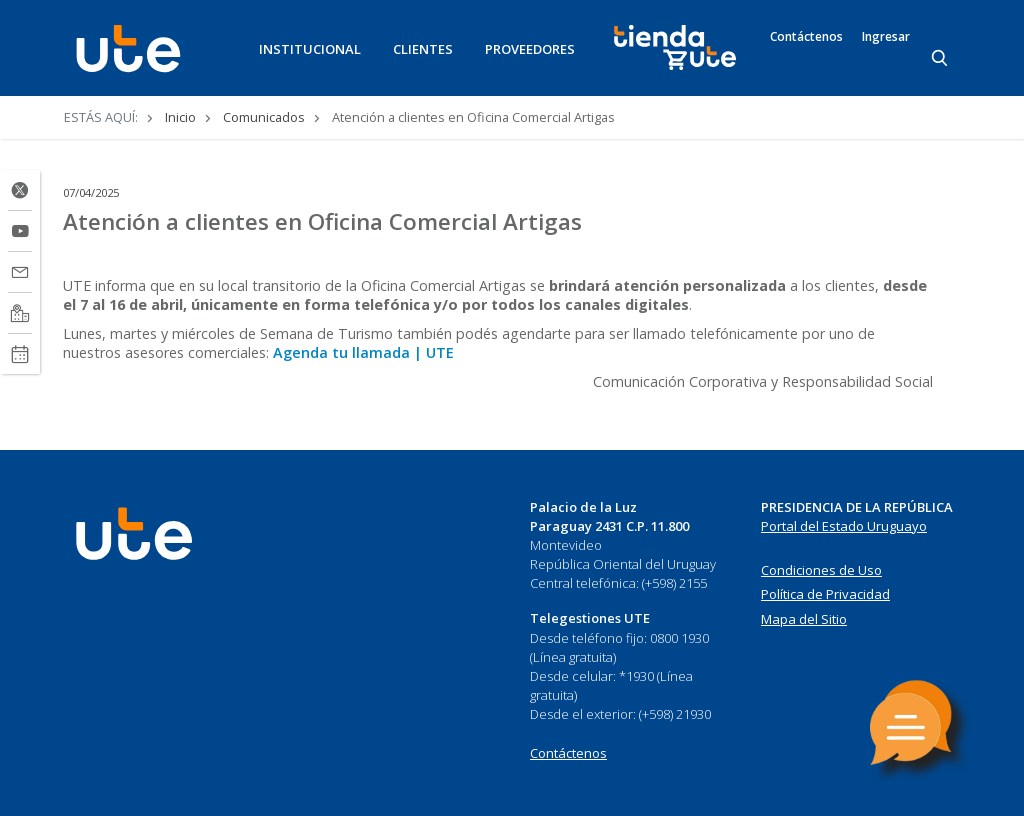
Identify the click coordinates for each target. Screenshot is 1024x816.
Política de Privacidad (825, 594)
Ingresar (886, 37)
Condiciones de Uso (821, 570)
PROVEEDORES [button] (530, 49)
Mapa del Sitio (804, 619)
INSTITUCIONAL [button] (310, 49)
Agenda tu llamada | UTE (363, 352)
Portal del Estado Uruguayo (844, 526)
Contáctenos (806, 37)
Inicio (180, 117)
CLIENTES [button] (423, 49)
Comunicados (264, 117)
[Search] (941, 59)
